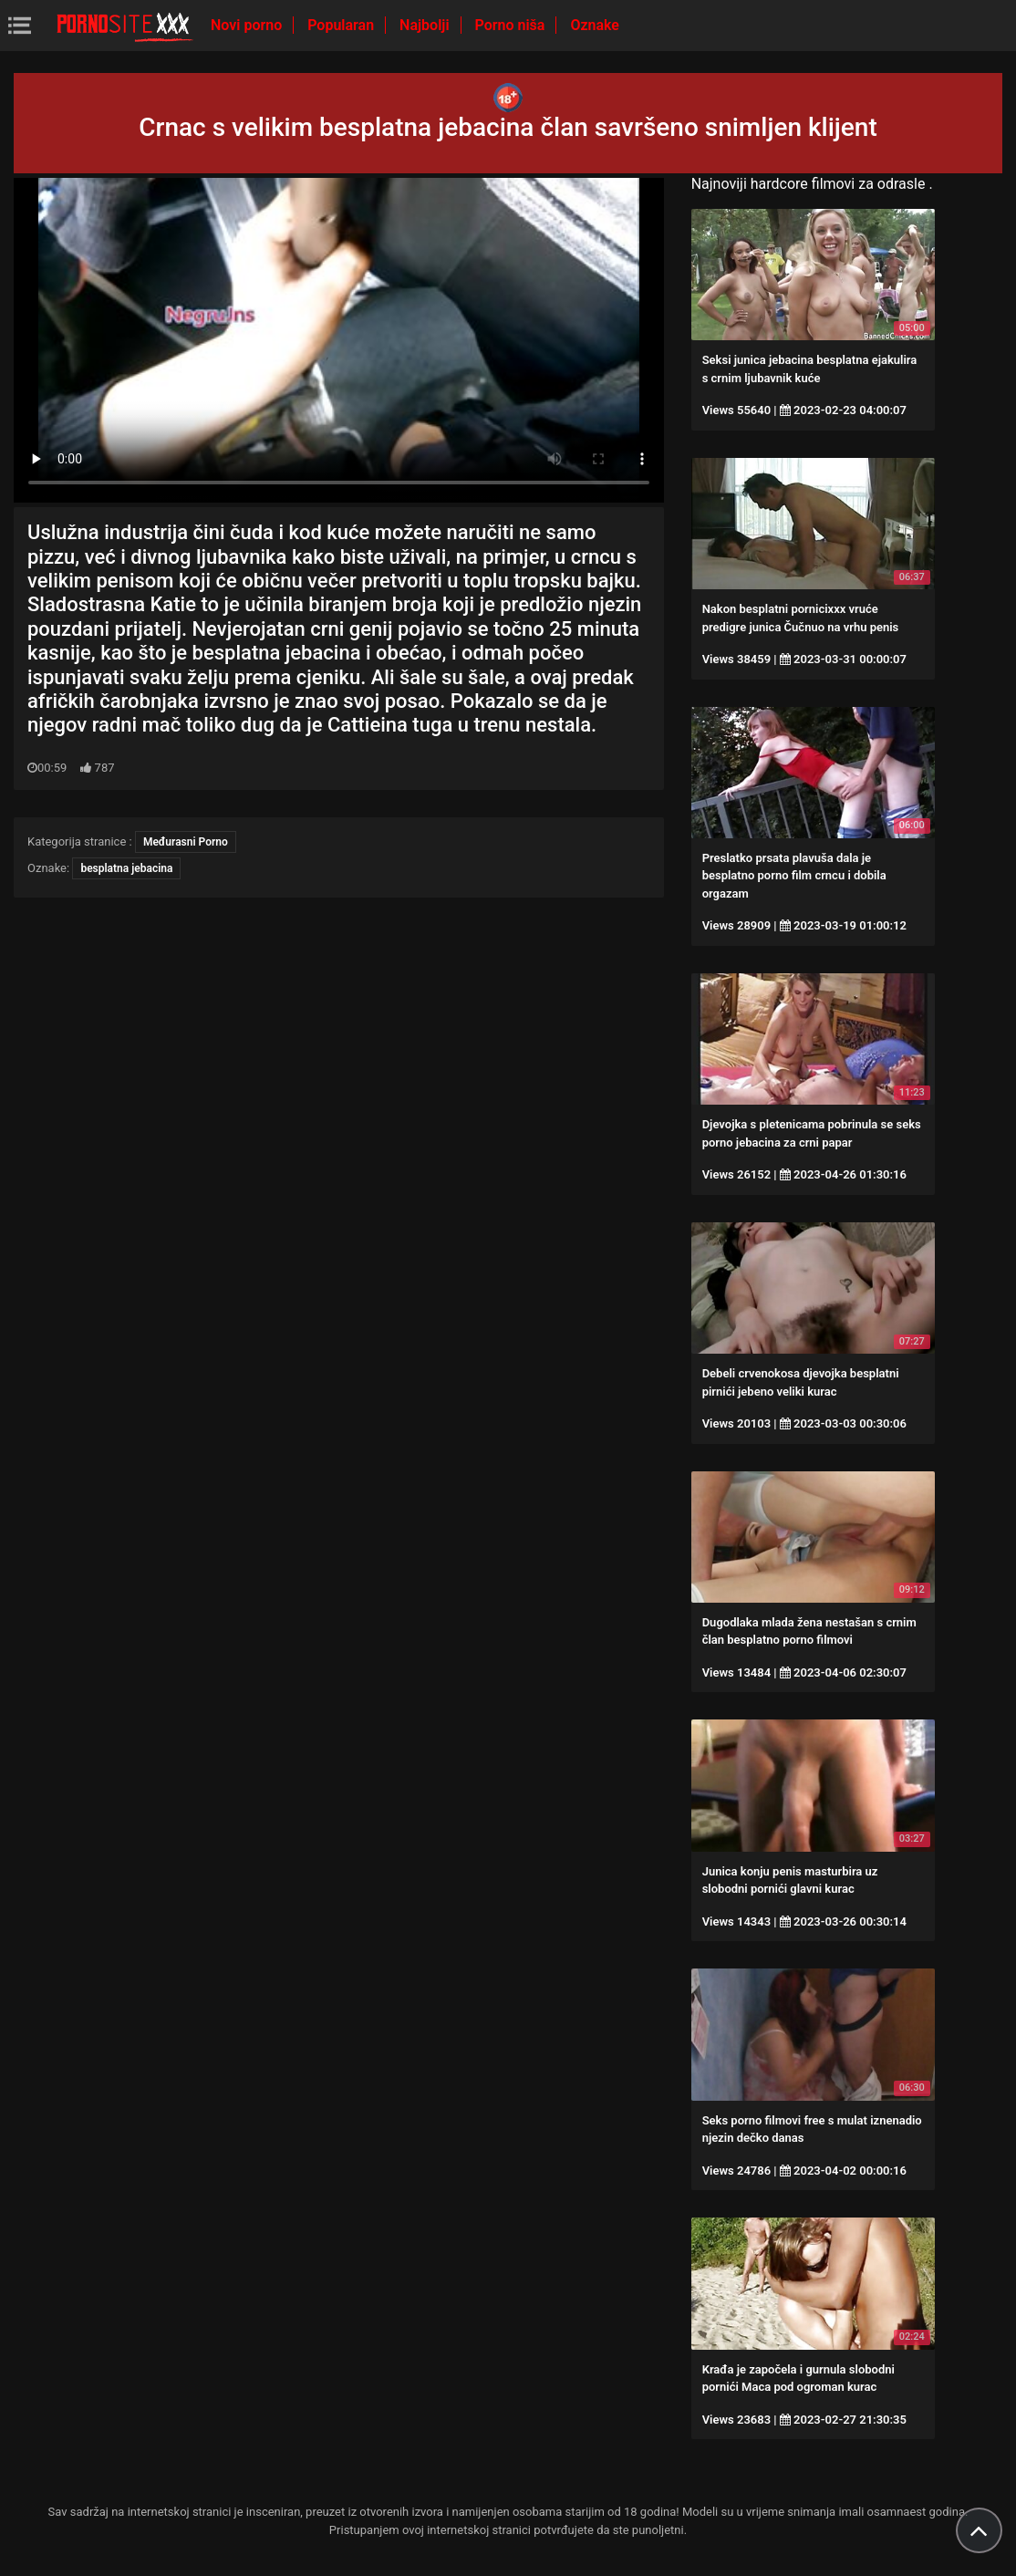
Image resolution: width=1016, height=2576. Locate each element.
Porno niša (512, 25)
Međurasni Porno (185, 842)
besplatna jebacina (126, 868)
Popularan (342, 25)
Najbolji (425, 25)
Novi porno (248, 25)
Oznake (594, 25)
